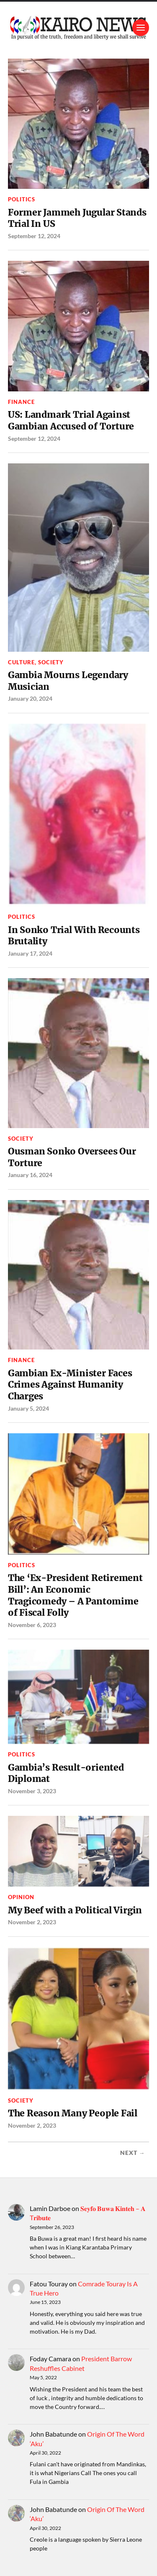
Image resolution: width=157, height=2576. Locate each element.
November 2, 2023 (32, 1922)
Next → (132, 2152)
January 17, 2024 (30, 953)
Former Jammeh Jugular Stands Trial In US (77, 218)
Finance (21, 401)
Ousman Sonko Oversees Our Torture (72, 1157)
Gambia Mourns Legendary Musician (68, 680)
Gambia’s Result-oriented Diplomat (66, 1773)
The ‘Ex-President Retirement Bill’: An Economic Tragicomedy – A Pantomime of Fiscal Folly (75, 1595)
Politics (21, 199)
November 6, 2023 (32, 1624)
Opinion (21, 1897)
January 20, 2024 (30, 698)
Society (51, 662)
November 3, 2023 (32, 1790)
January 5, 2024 (28, 1408)
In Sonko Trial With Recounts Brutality (74, 935)
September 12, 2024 (34, 235)
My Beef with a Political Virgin (75, 1910)
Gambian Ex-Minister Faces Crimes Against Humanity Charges (70, 1385)
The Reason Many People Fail (72, 2113)
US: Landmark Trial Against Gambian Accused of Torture (71, 420)
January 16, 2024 (30, 1174)
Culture (21, 662)
